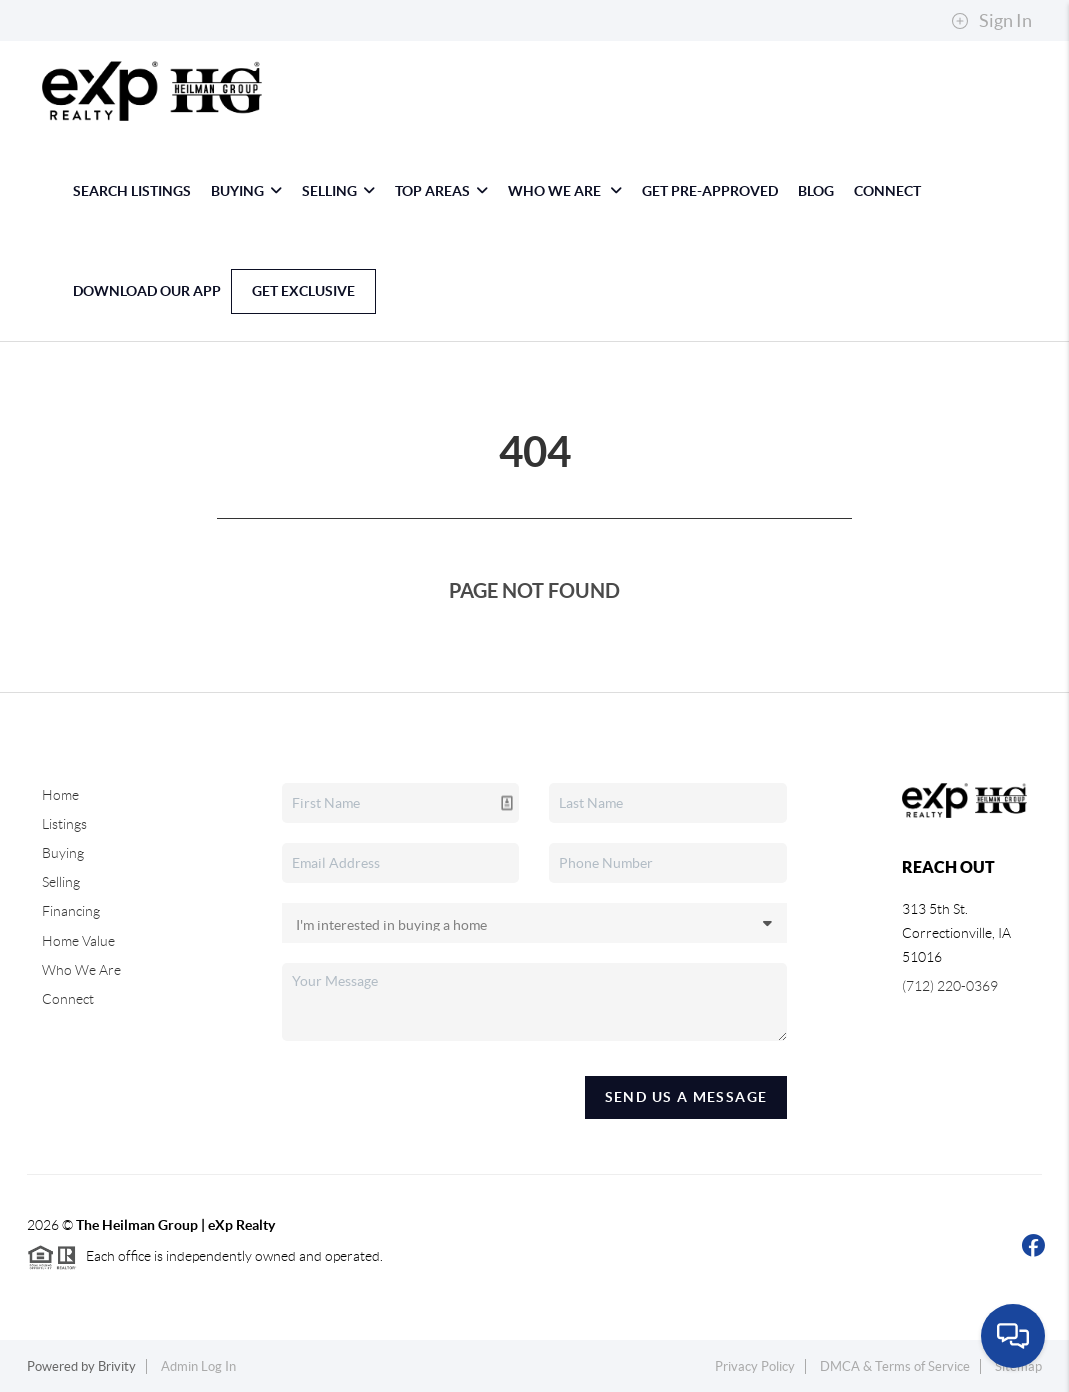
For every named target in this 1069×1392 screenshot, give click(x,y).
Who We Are (565, 191)
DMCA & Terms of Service (895, 1366)
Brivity (117, 1366)
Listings (64, 824)
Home (60, 795)
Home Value (78, 941)
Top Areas (441, 191)
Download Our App (147, 291)
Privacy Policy (755, 1366)
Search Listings (132, 191)
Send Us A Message (686, 1097)
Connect (887, 191)
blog (816, 191)
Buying (246, 191)
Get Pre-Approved (710, 191)
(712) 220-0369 (950, 986)
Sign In (991, 21)
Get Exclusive (303, 291)
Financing (71, 911)
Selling (338, 191)
